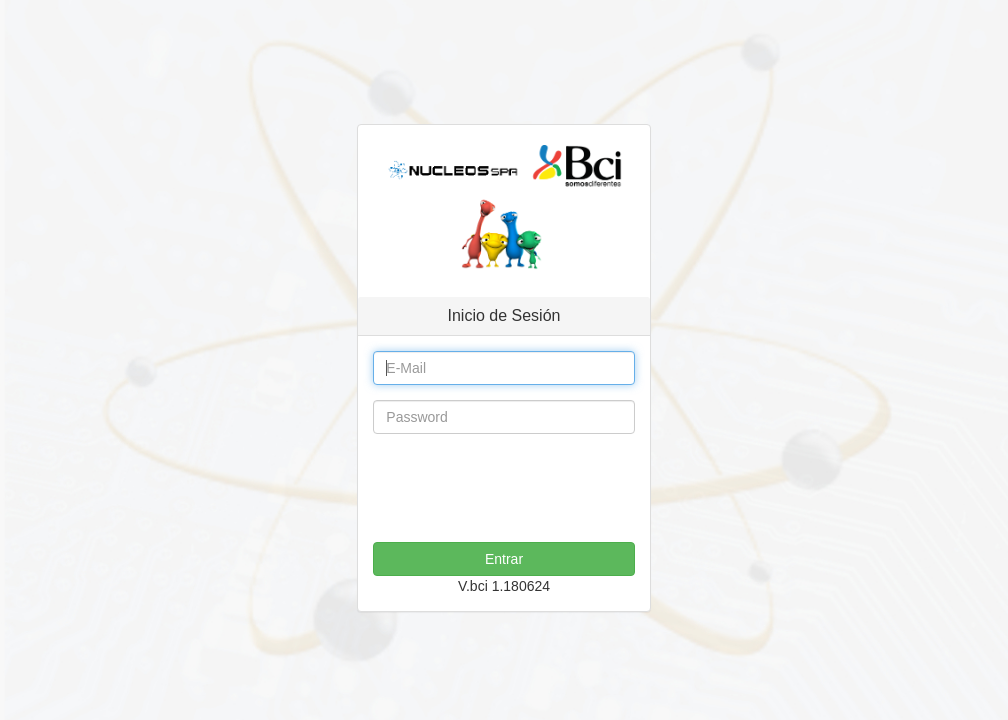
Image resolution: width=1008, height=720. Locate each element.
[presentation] (525, 488)
